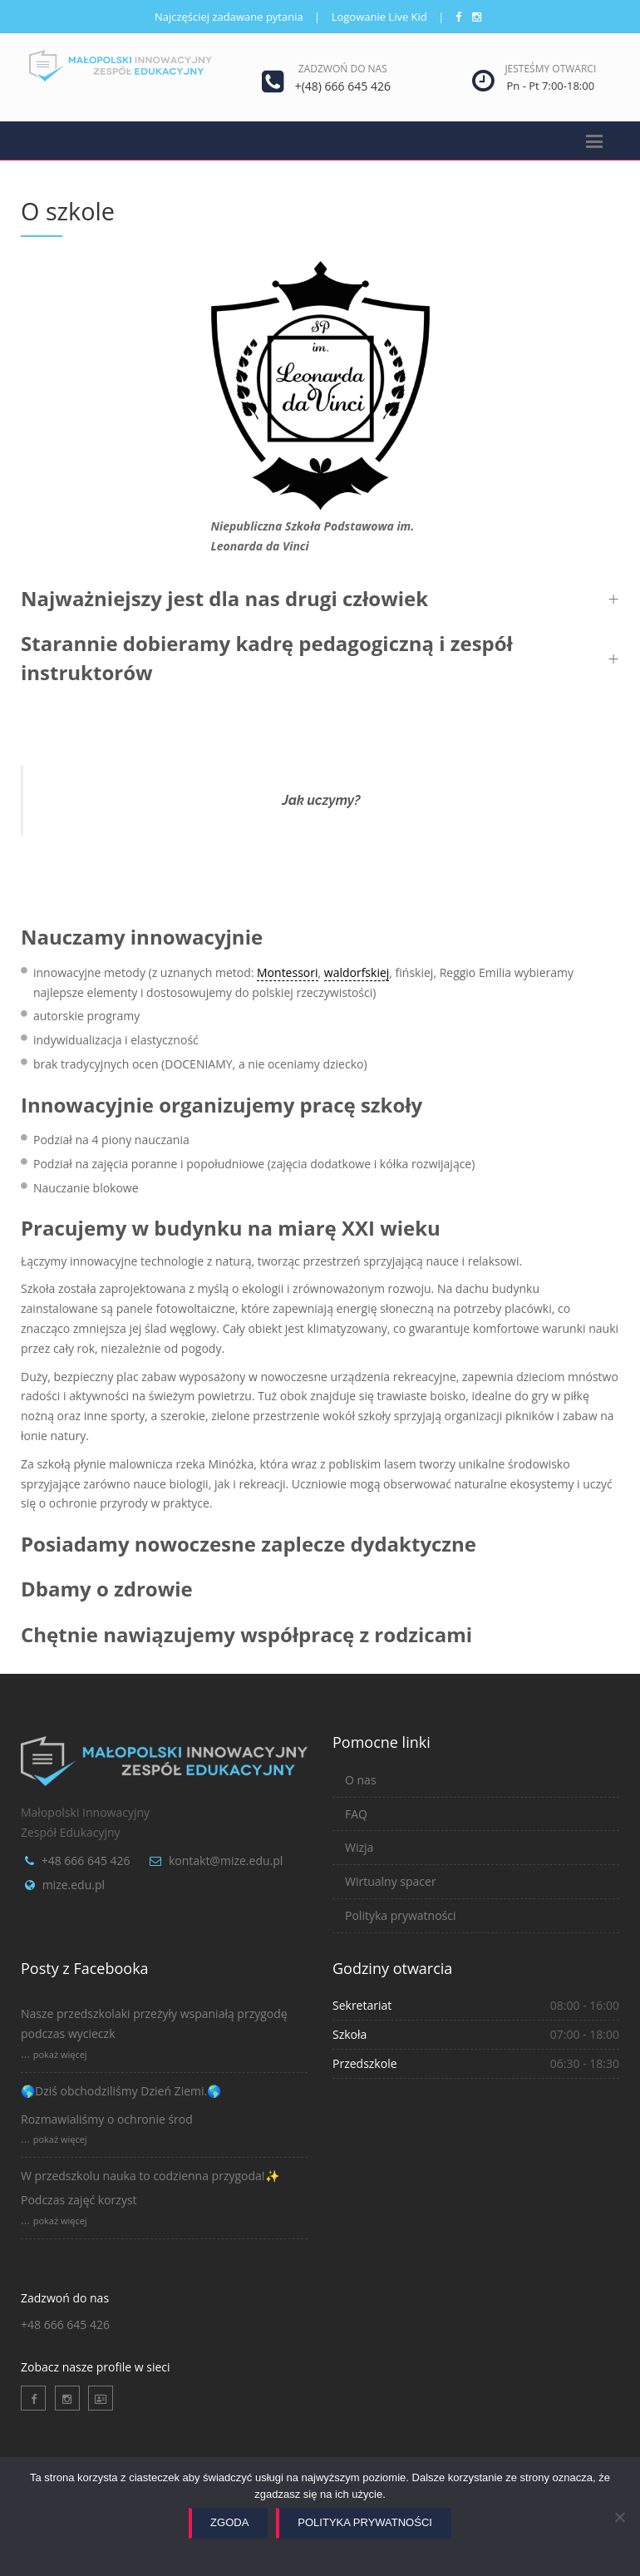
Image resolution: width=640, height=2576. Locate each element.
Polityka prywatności (400, 1915)
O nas (361, 1780)
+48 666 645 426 (86, 1860)
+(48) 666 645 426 (343, 86)
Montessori (287, 972)
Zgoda (229, 2522)
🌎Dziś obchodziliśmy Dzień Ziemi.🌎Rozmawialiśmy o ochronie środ (121, 2105)
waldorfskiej (357, 972)
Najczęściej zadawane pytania (229, 16)
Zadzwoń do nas (342, 69)
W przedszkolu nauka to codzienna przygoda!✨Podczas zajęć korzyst (150, 2188)
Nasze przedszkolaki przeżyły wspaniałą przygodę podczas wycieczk (154, 2023)
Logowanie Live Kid (379, 16)
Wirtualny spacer (390, 1881)
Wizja (359, 1847)
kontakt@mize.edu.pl (226, 1860)
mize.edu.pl (73, 1885)
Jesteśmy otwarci (550, 69)
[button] (320, 599)
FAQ (356, 1814)
